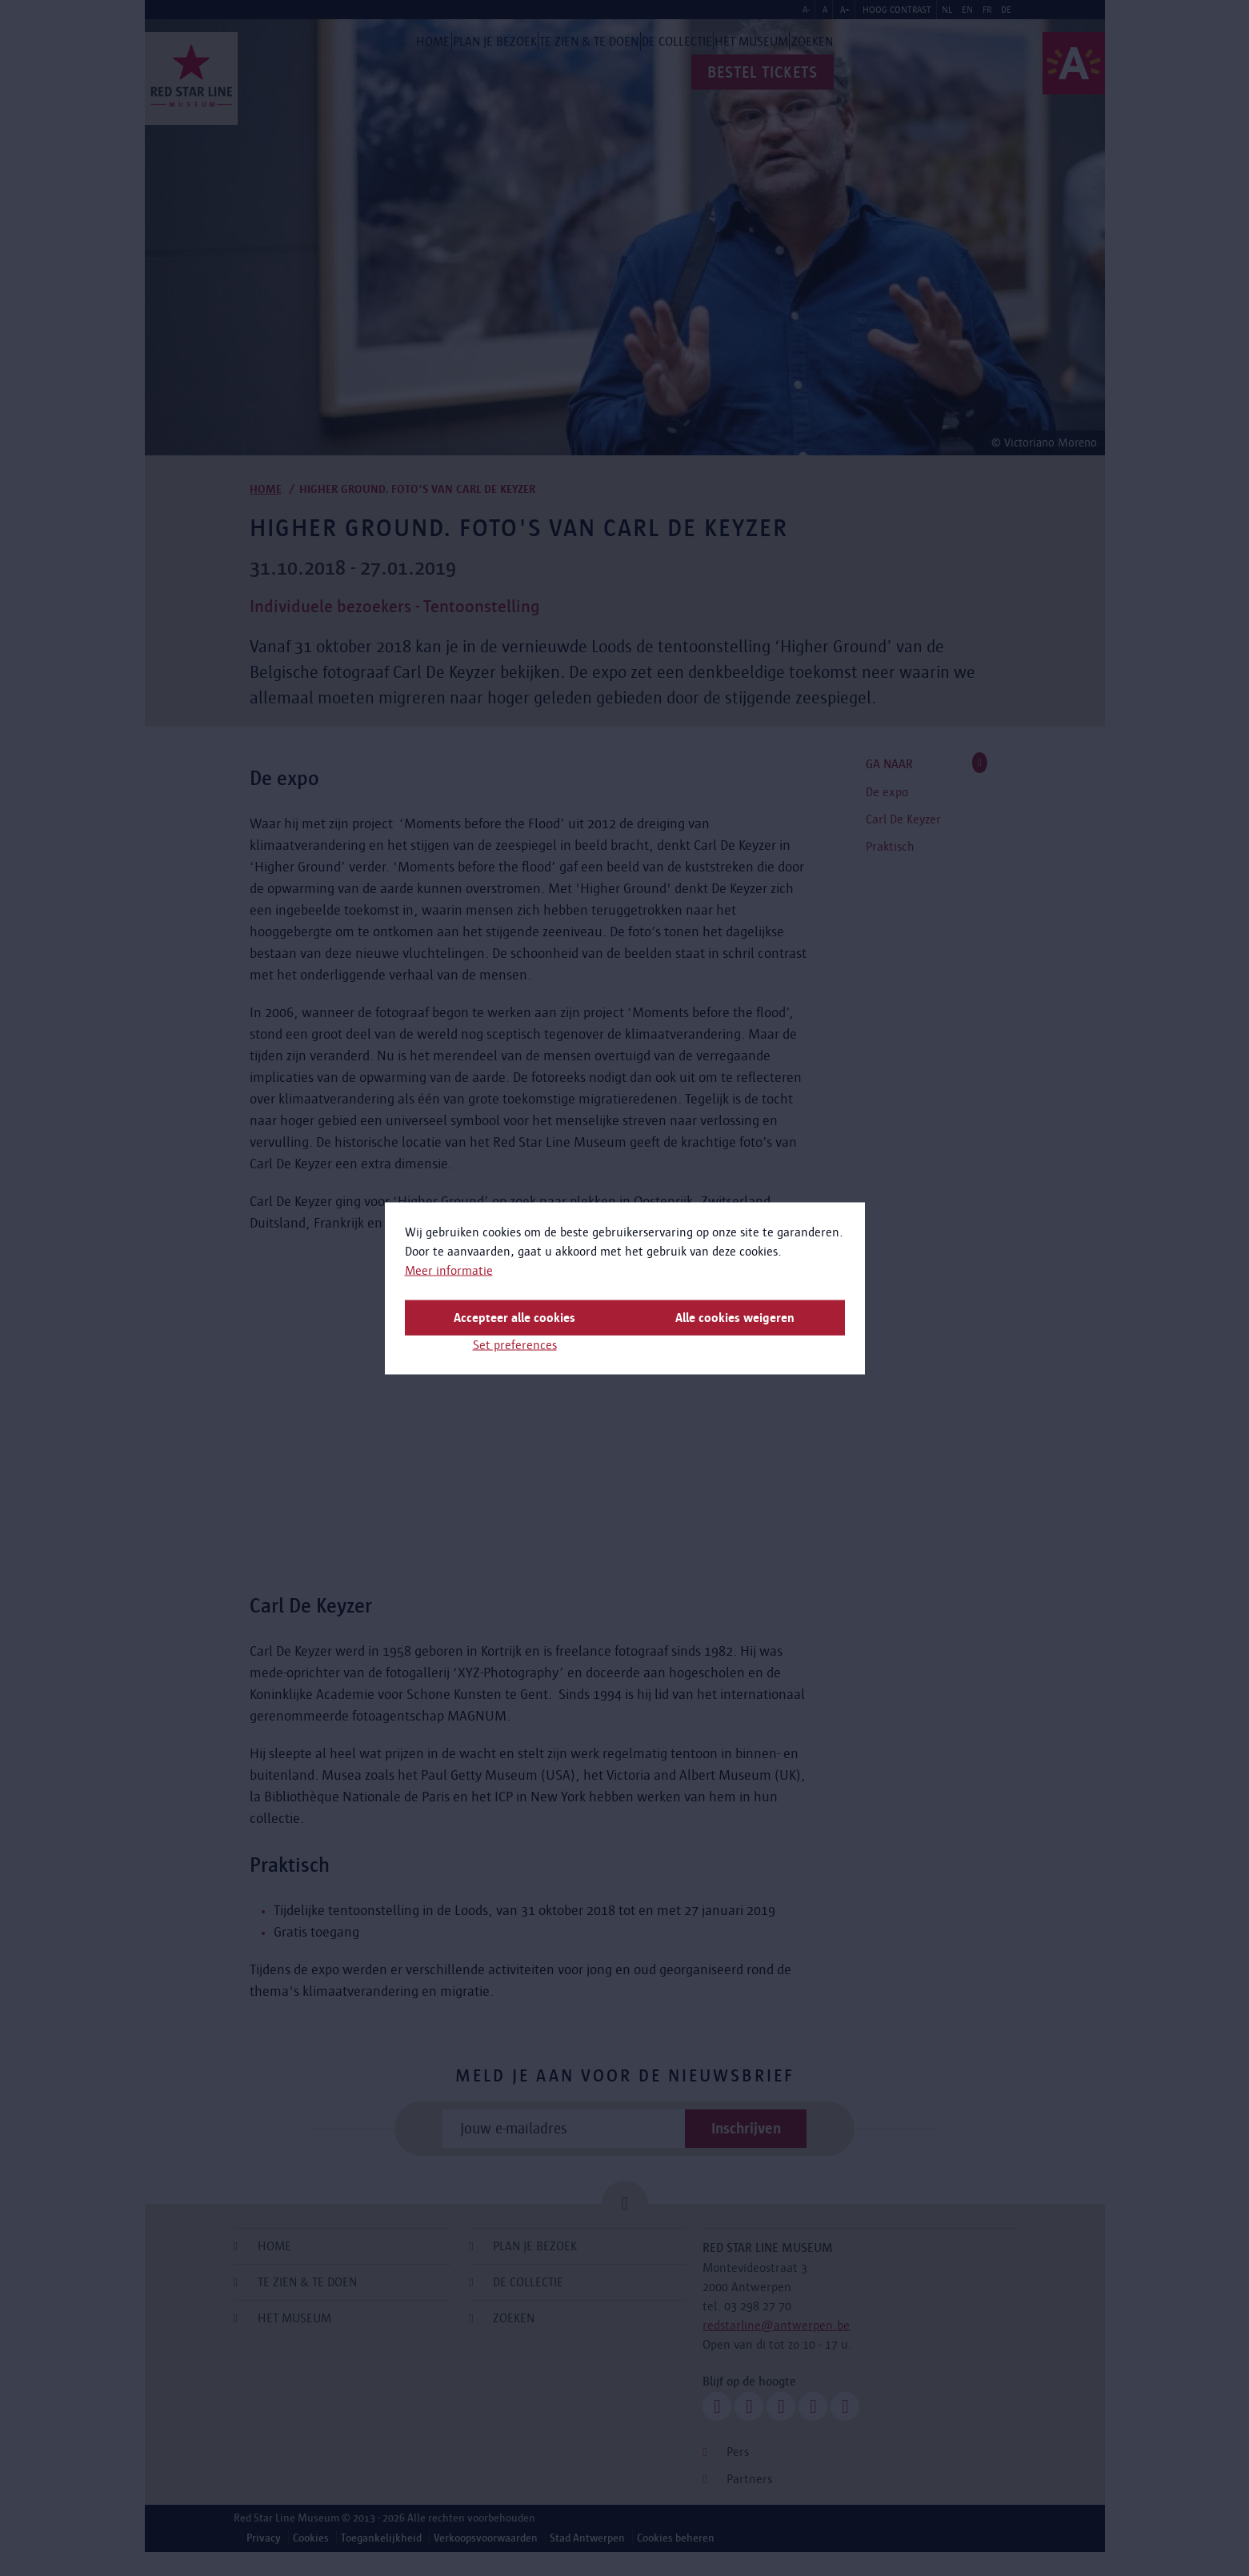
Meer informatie (449, 1269)
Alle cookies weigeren (735, 1317)
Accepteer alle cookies (514, 1317)
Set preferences (515, 1344)
